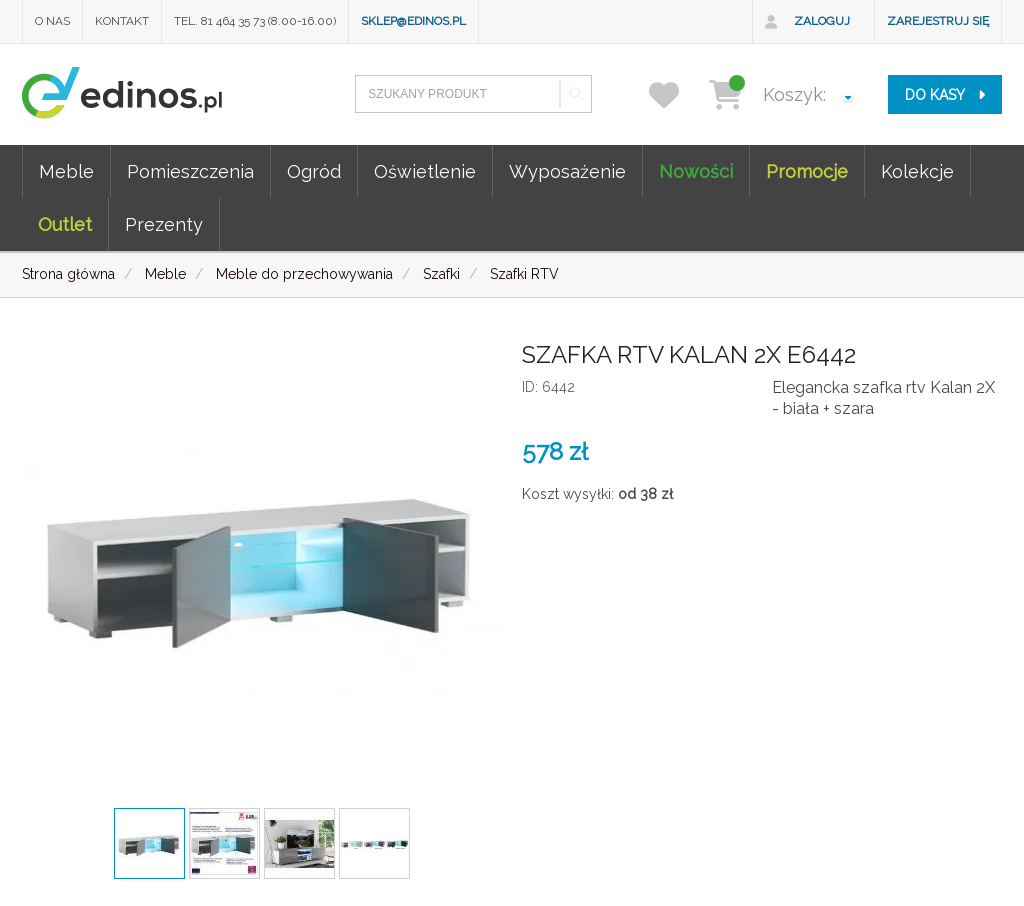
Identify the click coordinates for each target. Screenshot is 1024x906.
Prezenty (164, 224)
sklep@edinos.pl (413, 21)
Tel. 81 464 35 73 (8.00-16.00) (255, 21)
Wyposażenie (567, 171)
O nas (52, 21)
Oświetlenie (425, 171)
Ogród (314, 171)
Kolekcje (917, 171)
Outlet (65, 224)
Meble (66, 171)
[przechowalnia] (676, 94)
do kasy (945, 95)
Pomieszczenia (190, 171)
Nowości (696, 171)
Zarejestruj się (938, 21)
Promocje (807, 171)
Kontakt (122, 21)
